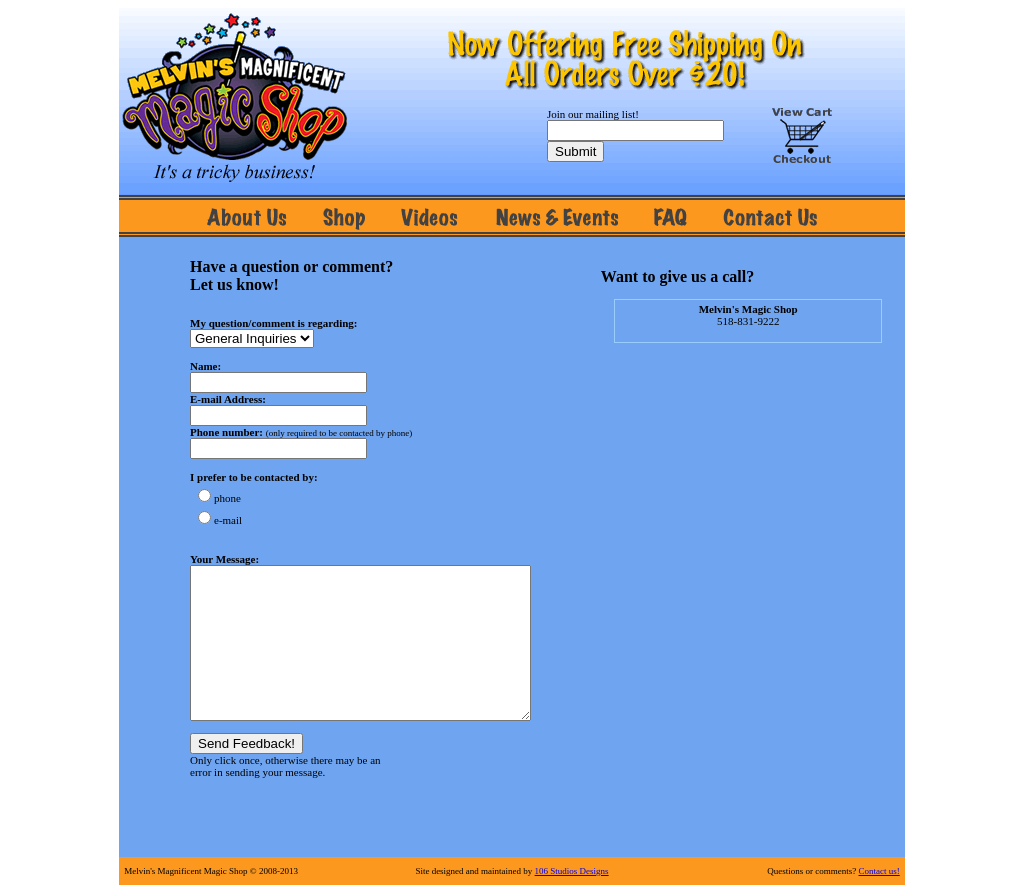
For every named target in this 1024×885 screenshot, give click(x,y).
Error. (372, 547)
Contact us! (879, 871)
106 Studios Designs (572, 871)
